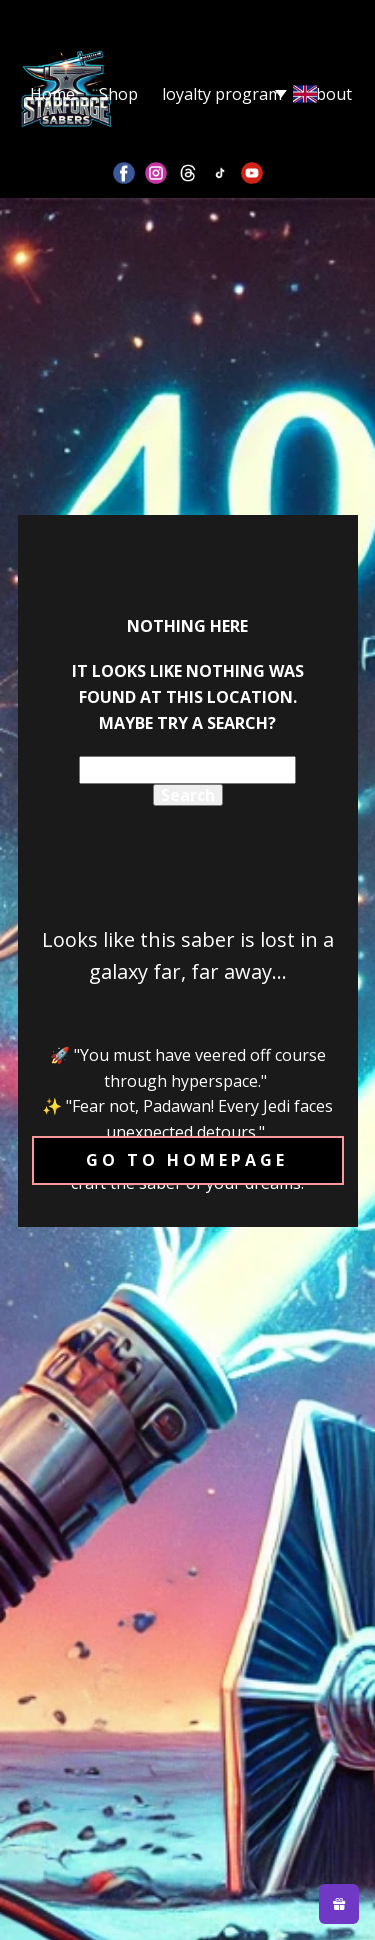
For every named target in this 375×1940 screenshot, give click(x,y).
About (329, 94)
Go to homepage (187, 1160)
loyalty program (222, 94)
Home (52, 94)
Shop (118, 94)
